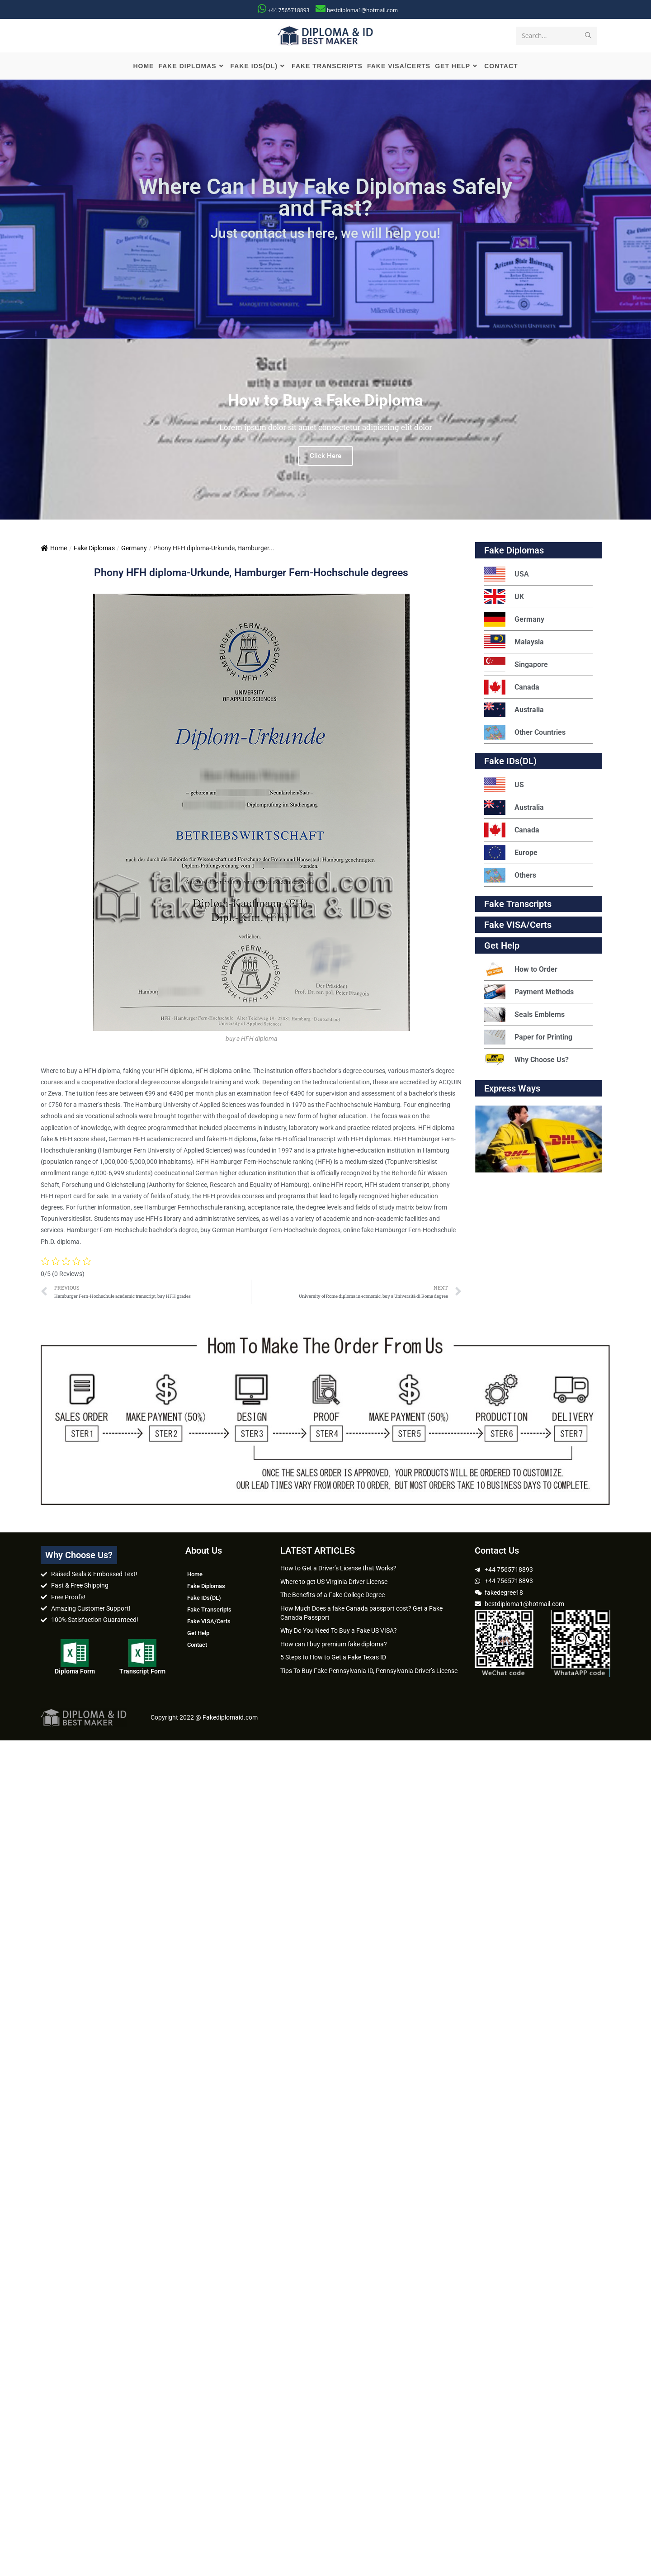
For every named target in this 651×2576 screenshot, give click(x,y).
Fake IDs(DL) (510, 762)
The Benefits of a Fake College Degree (332, 1596)
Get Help (198, 1634)
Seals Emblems (524, 1016)
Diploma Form (75, 1673)
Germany (134, 549)
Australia (514, 711)
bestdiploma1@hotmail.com (362, 10)
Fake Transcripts (518, 905)
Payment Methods (529, 993)
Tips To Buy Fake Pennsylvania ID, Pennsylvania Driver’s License (369, 1672)
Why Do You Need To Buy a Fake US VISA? (338, 1632)
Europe (511, 854)
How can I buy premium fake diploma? (333, 1645)
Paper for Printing (528, 1038)
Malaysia (514, 643)
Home (54, 549)
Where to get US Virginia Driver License (333, 1583)
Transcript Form (142, 1673)
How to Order (520, 971)
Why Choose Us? (526, 1061)
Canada (511, 688)
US (504, 786)
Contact (197, 1646)
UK (504, 598)
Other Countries (525, 734)
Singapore (516, 666)
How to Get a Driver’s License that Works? (338, 1570)
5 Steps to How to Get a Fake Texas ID (333, 1659)
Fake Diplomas (94, 549)
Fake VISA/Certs (518, 926)
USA (506, 575)
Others (510, 877)
